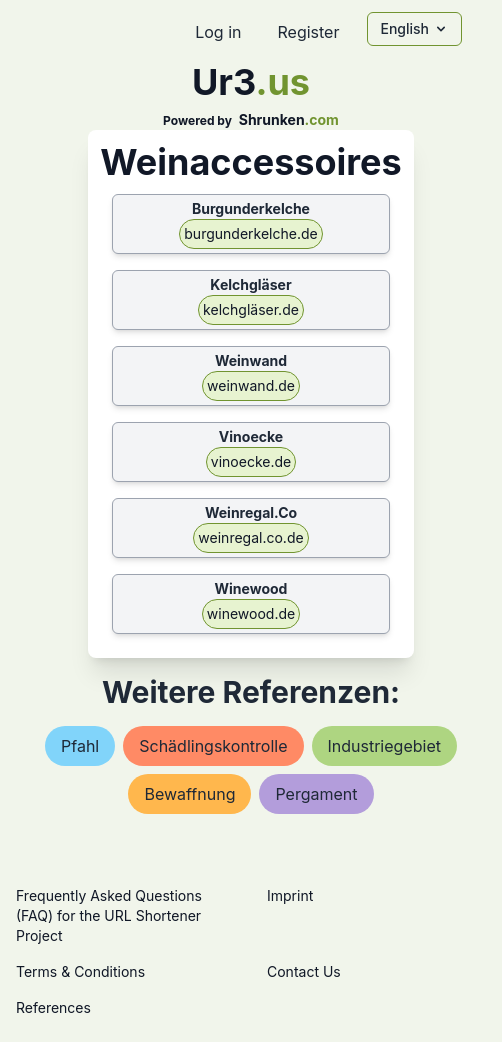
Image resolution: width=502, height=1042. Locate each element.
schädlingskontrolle (213, 746)
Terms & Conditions (80, 971)
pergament (316, 794)
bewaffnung (189, 794)
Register (308, 32)
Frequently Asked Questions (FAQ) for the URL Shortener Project (109, 915)
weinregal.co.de (250, 537)
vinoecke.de (251, 461)
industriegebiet (384, 746)
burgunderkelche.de (250, 233)
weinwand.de (251, 385)
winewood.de (251, 613)
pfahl (80, 746)
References (53, 1007)
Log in (218, 32)
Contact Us (304, 971)
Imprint (290, 895)
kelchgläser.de (251, 309)
